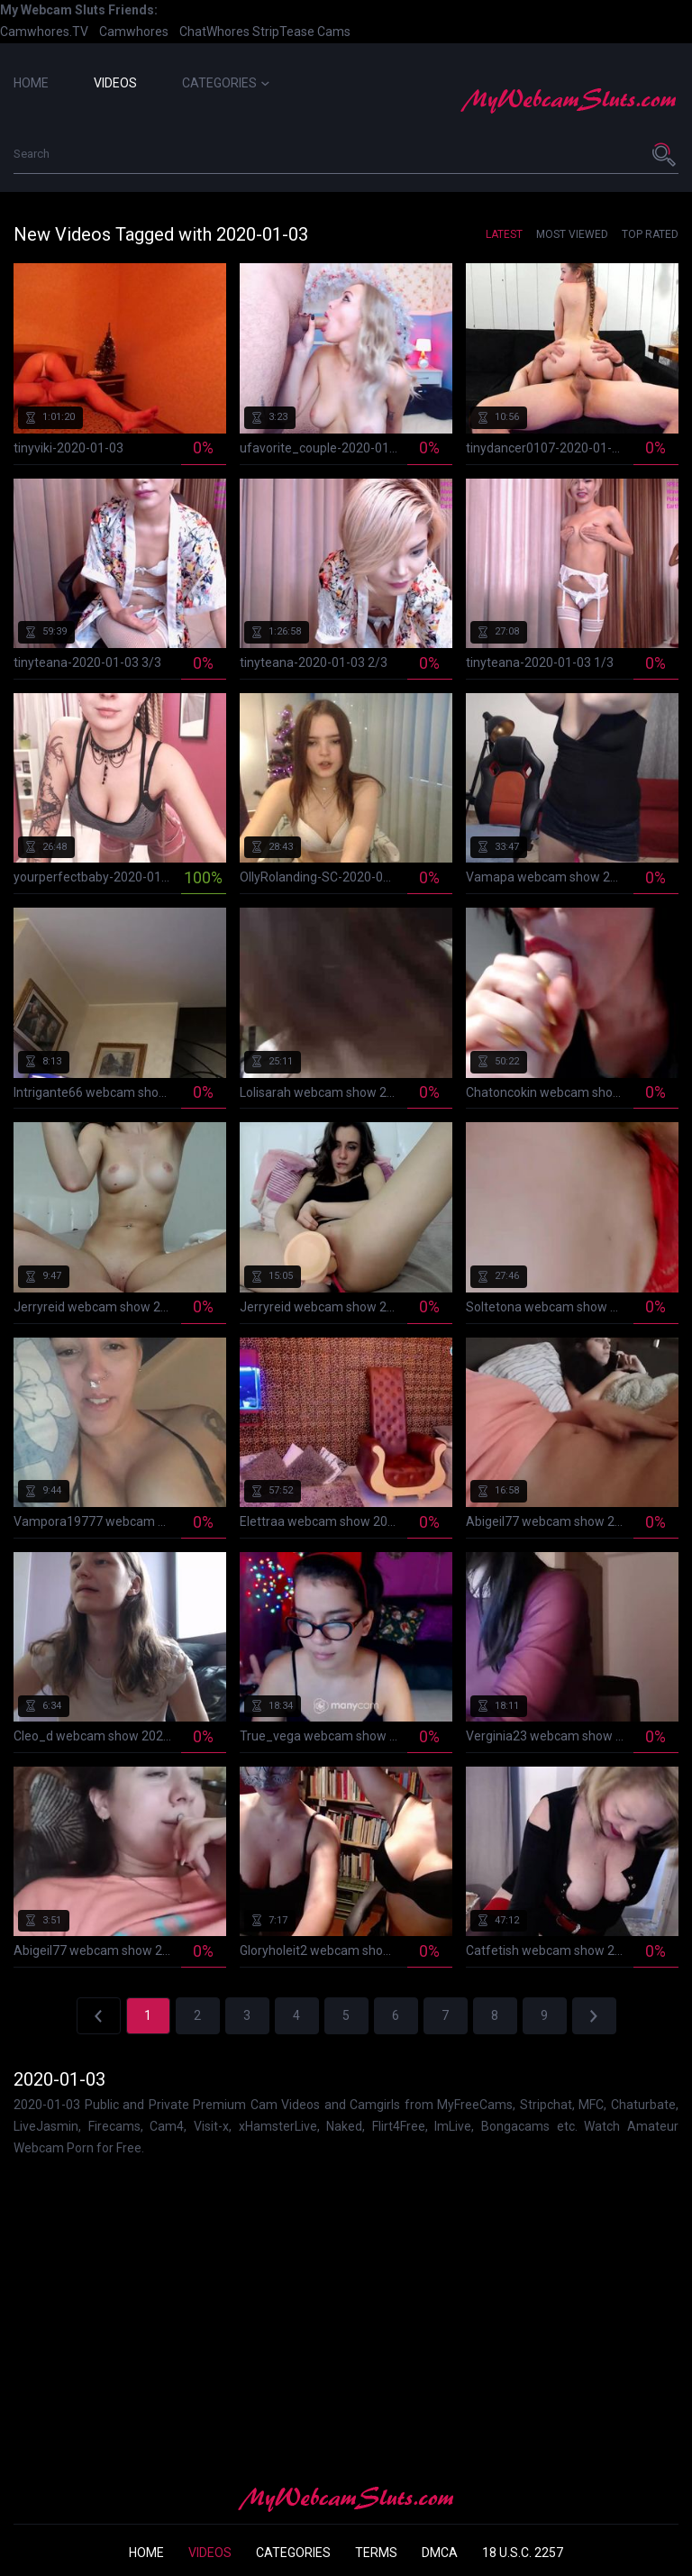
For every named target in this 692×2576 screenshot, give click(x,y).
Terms (376, 2552)
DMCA (440, 2552)
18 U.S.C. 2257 (522, 2552)
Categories (225, 83)
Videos (115, 83)
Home (31, 83)
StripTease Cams (301, 31)
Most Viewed (572, 234)
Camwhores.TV (44, 31)
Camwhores (133, 31)
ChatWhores (214, 31)
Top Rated (650, 234)
